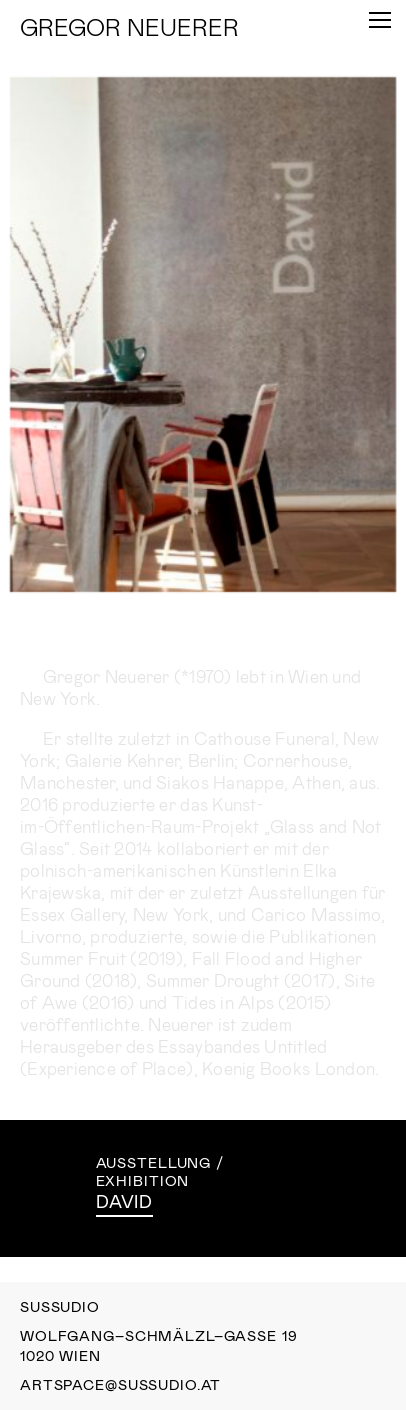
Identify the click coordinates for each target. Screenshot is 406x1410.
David (125, 1201)
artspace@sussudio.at (120, 1385)
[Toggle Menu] (380, 20)
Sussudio (60, 1307)
